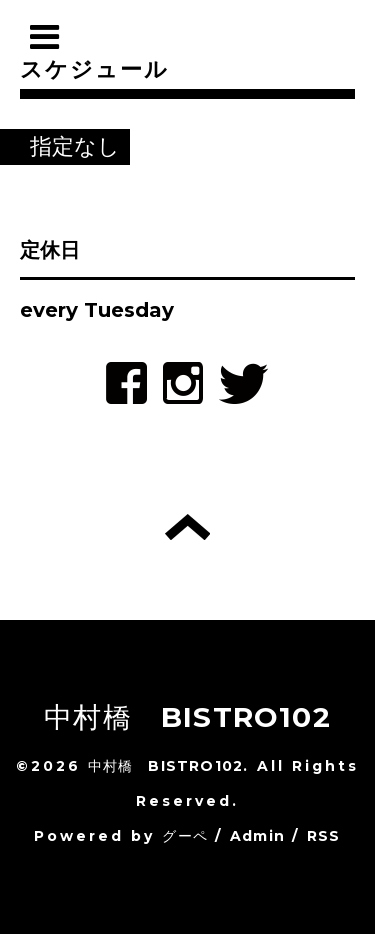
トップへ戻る (187, 527)
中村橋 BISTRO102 (187, 717)
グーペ (185, 836)
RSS (324, 836)
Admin (257, 836)
